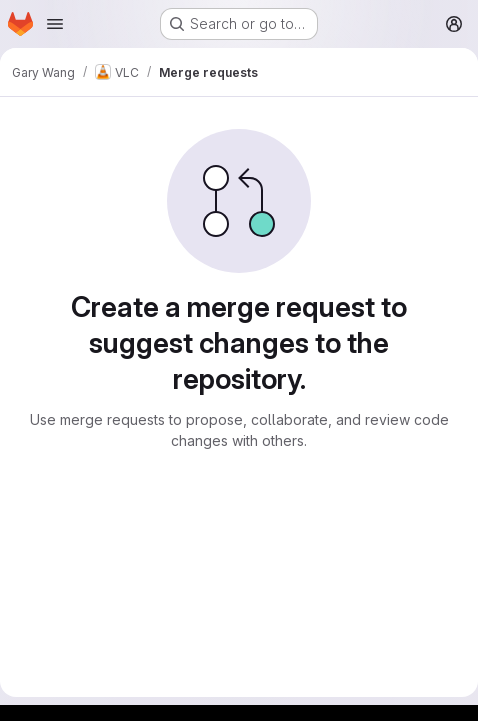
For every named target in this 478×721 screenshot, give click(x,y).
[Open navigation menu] (55, 24)
